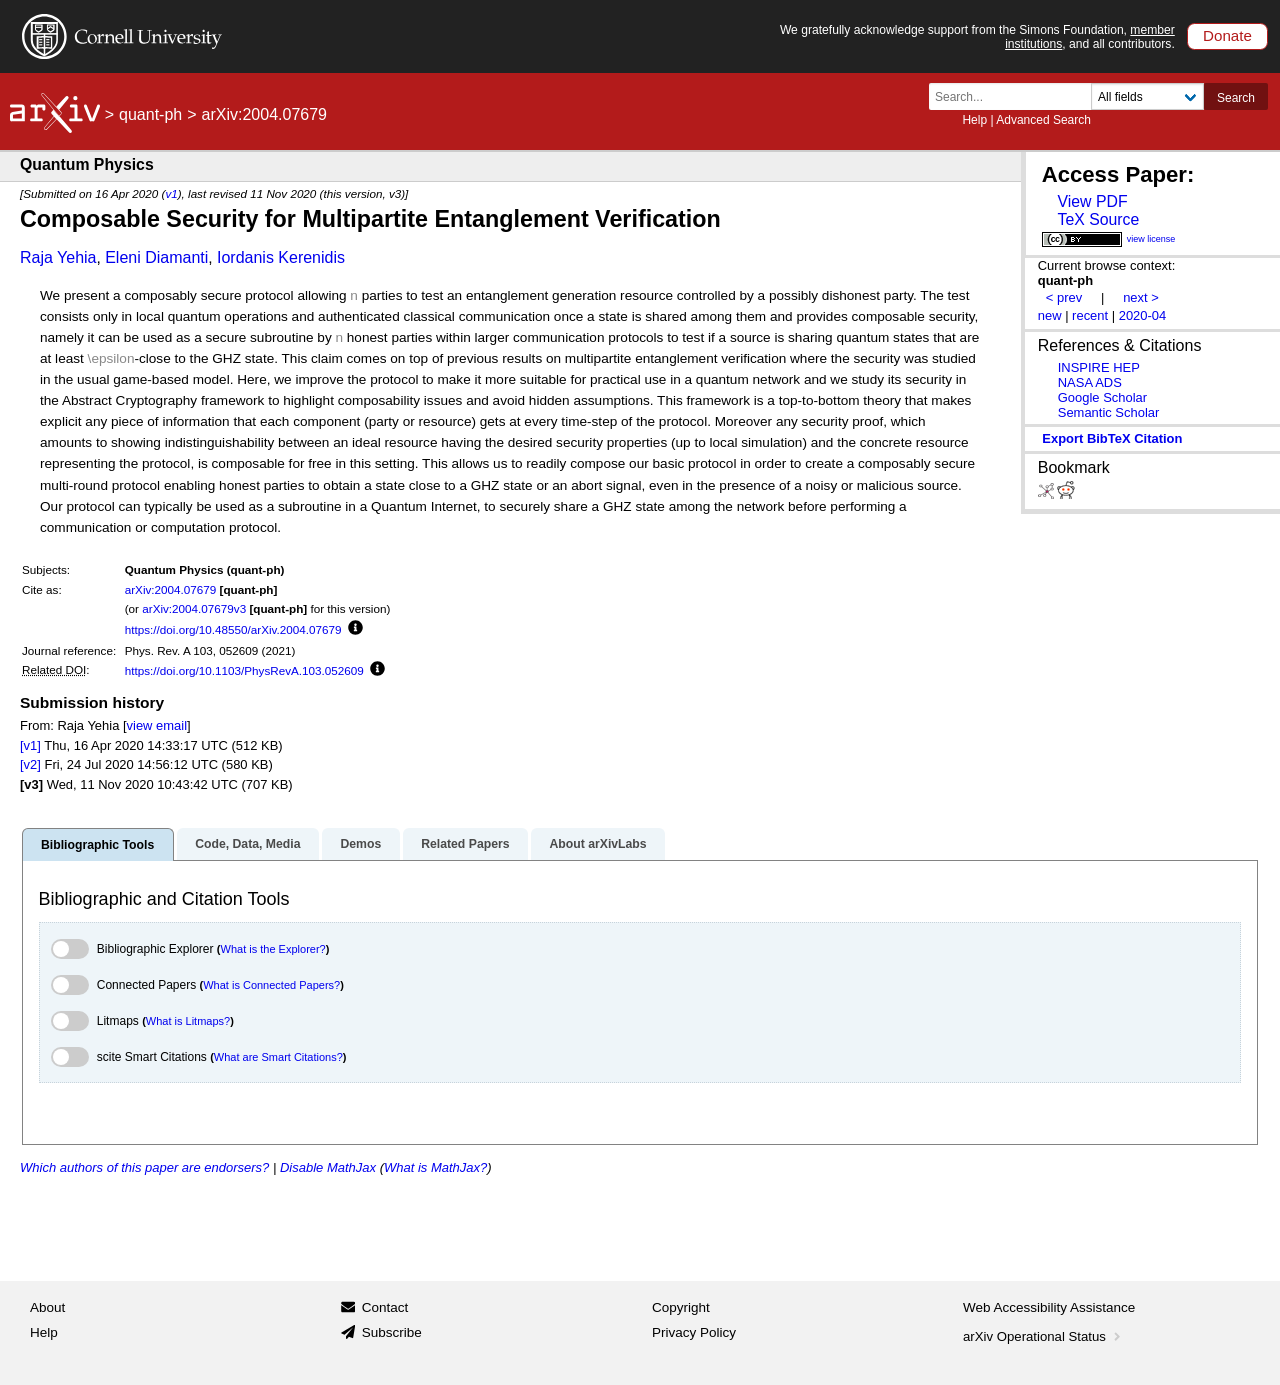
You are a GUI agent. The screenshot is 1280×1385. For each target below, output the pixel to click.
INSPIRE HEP (1099, 367)
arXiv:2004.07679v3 (194, 608)
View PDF (1092, 201)
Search (1236, 98)
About (47, 1307)
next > (1141, 297)
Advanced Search (1043, 120)
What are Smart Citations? (278, 1057)
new (1050, 315)
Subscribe (392, 1332)
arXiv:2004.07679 (171, 589)
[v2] (30, 764)
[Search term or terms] (1016, 96)
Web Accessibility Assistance (1049, 1307)
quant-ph (150, 114)
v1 (171, 193)
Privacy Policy (694, 1332)
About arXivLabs (597, 844)
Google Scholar (1102, 397)
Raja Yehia (58, 257)
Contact (385, 1307)
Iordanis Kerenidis (281, 257)
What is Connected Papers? (271, 985)
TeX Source (1098, 219)
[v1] (30, 745)
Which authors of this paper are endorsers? (144, 1167)
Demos (360, 844)
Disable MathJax (328, 1167)
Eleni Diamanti (156, 257)
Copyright (681, 1307)
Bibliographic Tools (97, 845)
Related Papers (465, 844)
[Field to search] (1147, 96)
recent (1090, 315)
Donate (1227, 35)
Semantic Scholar (1109, 412)
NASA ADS (1090, 382)
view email (157, 725)
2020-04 (1143, 315)
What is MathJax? (435, 1167)
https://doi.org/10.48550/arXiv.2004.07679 (233, 629)
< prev (1064, 297)
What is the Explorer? (273, 949)
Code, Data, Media (247, 844)
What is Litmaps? (188, 1021)
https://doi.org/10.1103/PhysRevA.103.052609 (244, 670)
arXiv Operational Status (1043, 1336)
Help (974, 120)
